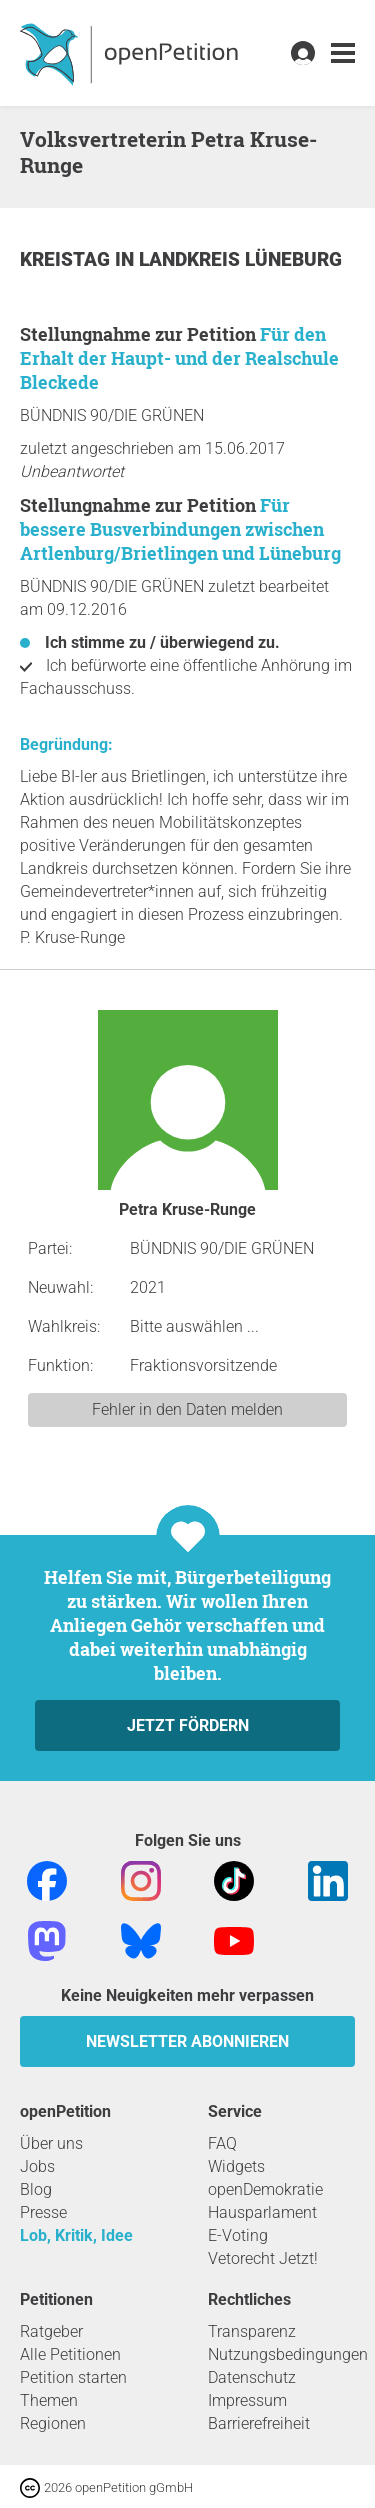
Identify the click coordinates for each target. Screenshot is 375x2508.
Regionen (53, 2423)
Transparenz (252, 2331)
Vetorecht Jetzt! (263, 2258)
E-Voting (238, 2235)
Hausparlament (262, 2212)
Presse (43, 2212)
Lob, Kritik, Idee (76, 2235)
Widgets (236, 2166)
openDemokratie (265, 2189)
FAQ (222, 2143)
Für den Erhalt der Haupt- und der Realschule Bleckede (179, 358)
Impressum (247, 2400)
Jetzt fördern (188, 1725)
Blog (36, 2189)
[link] (343, 53)
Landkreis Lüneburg (240, 259)
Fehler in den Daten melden (187, 1409)
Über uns (51, 2143)
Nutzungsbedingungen (288, 2354)
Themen (49, 2400)
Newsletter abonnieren (187, 2041)
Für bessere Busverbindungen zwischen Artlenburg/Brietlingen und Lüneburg (180, 529)
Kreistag (67, 259)
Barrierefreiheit (259, 2423)
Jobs (37, 2166)
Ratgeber (51, 2331)
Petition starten (73, 2377)
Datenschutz (252, 2377)
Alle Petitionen (70, 2354)
